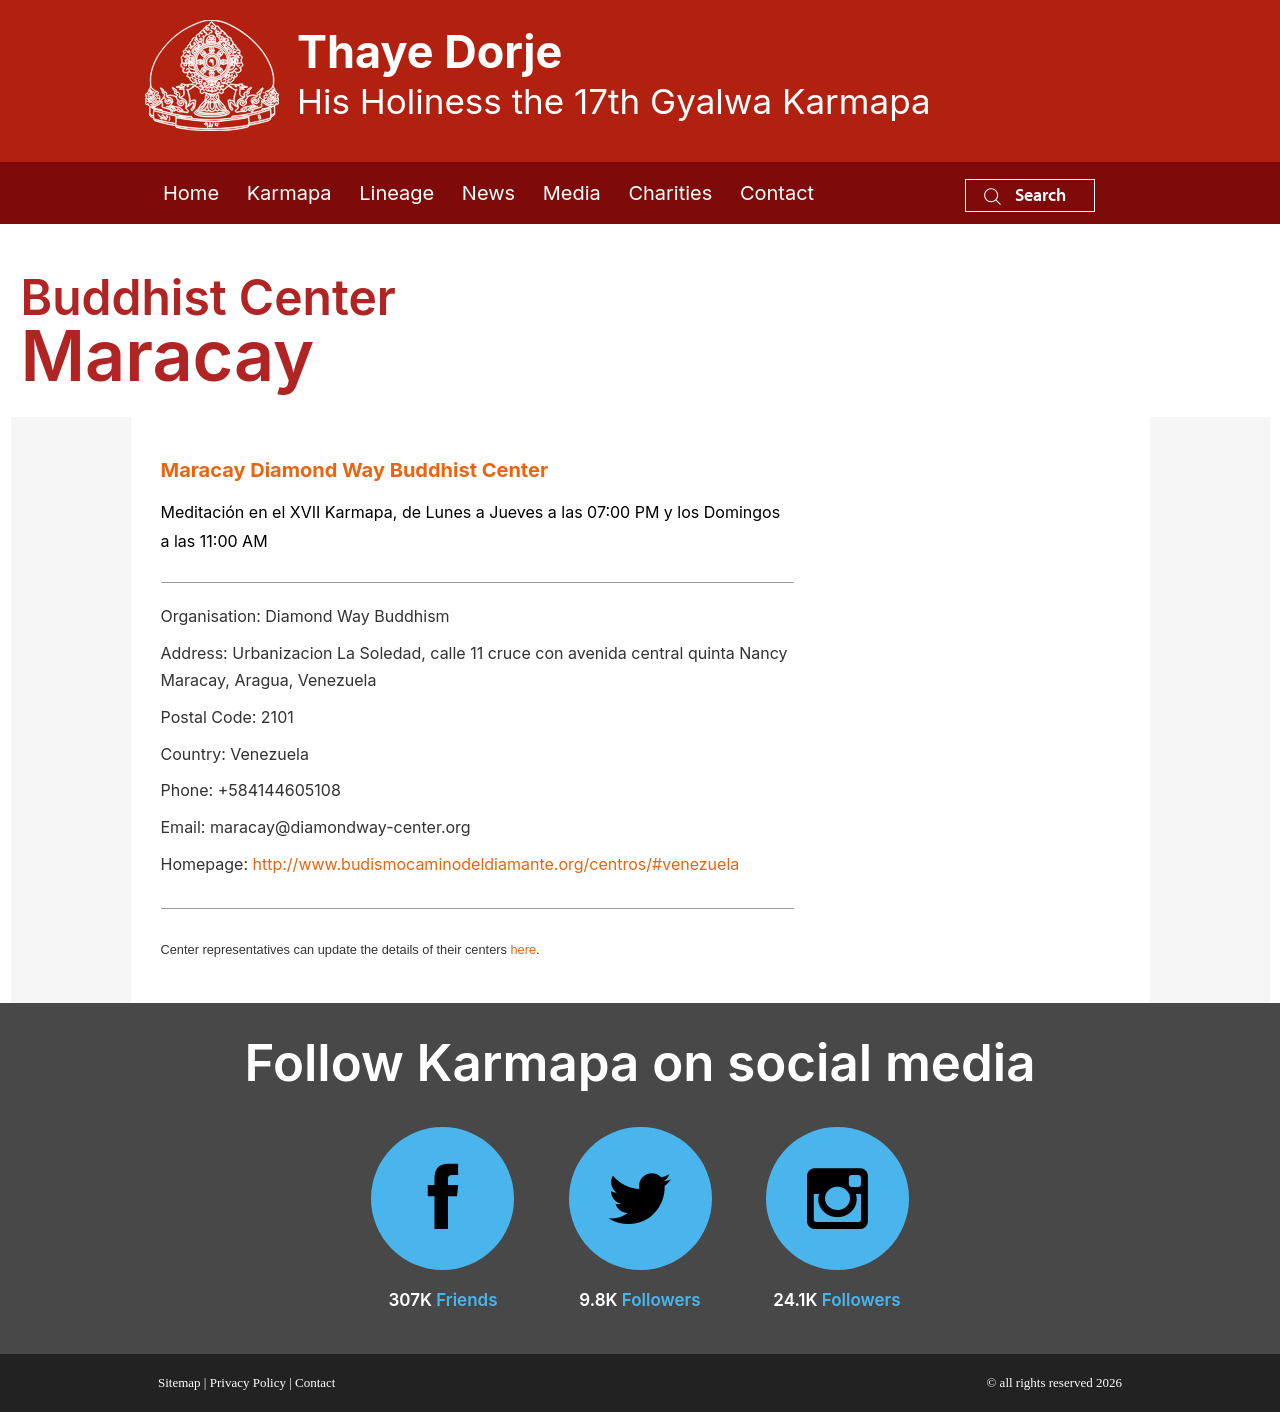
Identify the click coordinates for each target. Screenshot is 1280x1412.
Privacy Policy (248, 1382)
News (488, 193)
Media (572, 193)
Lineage (396, 193)
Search (1025, 194)
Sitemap (179, 1382)
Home (191, 193)
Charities (670, 193)
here (523, 949)
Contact (777, 193)
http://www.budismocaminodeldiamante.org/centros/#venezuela (496, 864)
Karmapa (289, 193)
